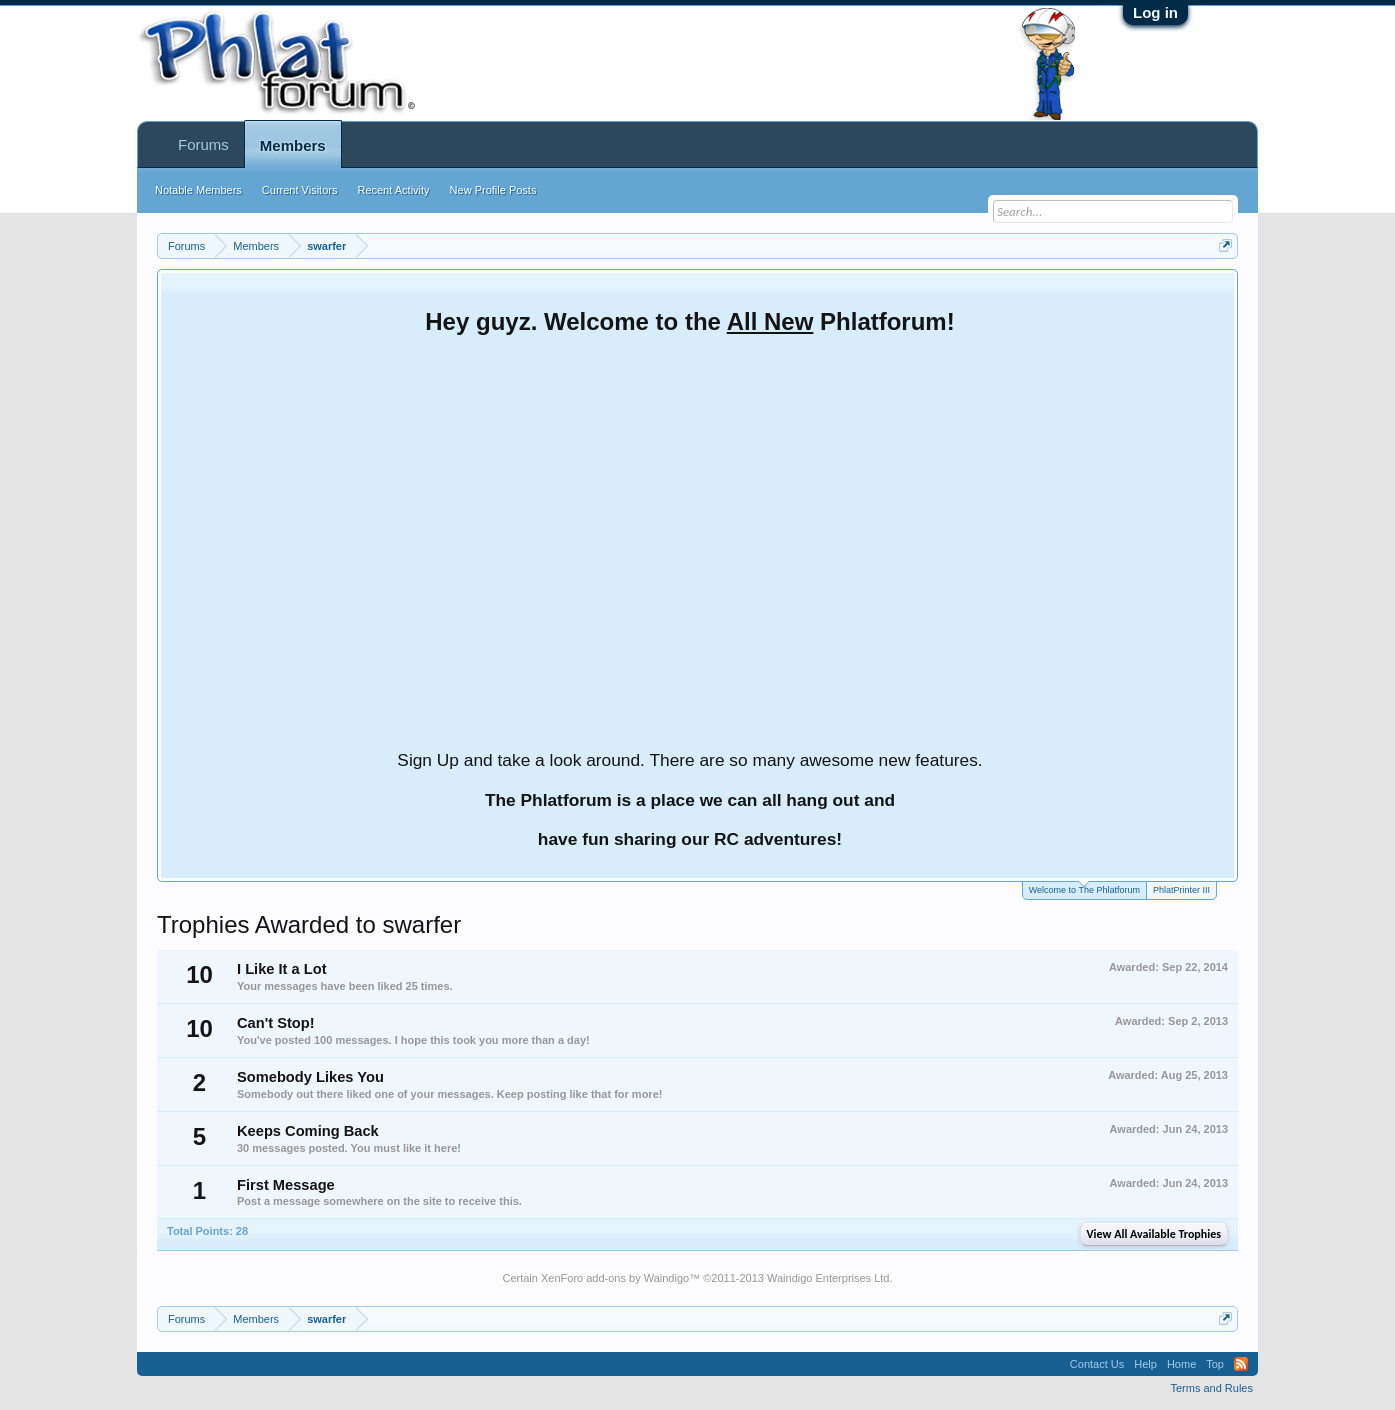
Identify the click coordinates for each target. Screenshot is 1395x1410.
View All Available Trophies (1154, 1234)
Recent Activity (393, 190)
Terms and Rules (1211, 1388)
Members (293, 145)
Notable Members (198, 190)
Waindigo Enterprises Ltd (828, 1278)
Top (1215, 1364)
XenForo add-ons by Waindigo (615, 1278)
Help (1145, 1364)
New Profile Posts (493, 190)
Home (1181, 1364)
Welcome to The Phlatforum (1084, 888)
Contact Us (1097, 1364)
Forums (203, 144)
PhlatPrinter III (1181, 890)
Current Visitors (300, 190)
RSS (1241, 1364)
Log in (1155, 12)
